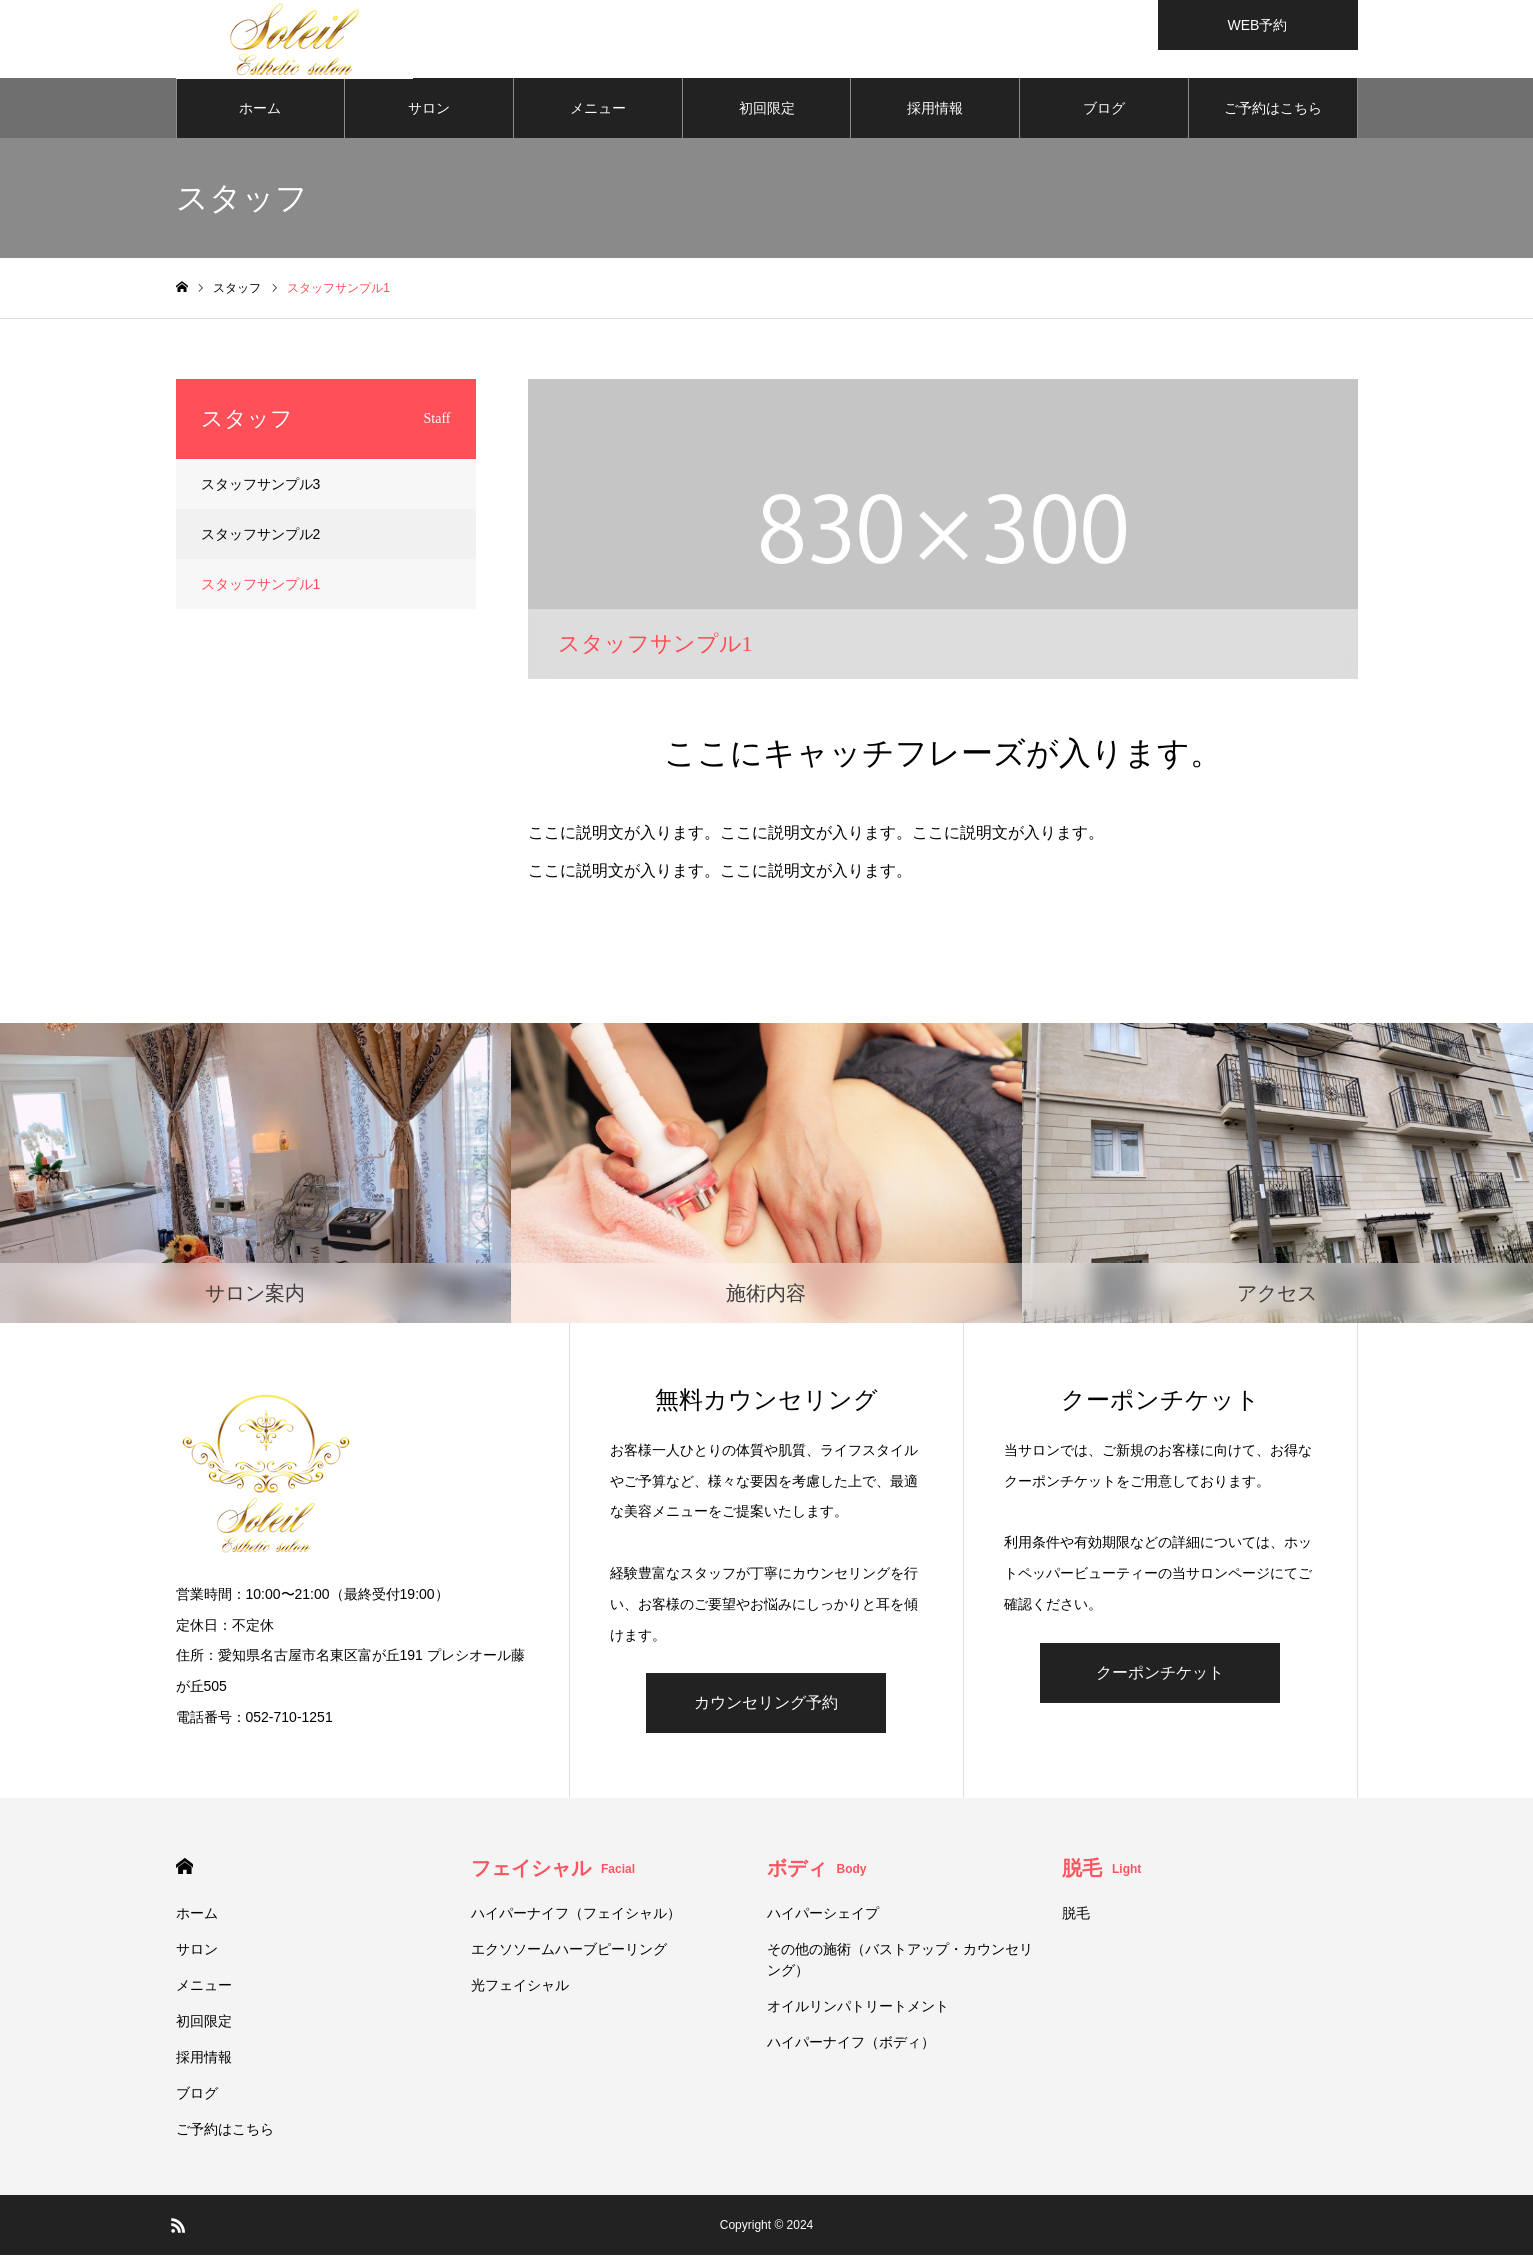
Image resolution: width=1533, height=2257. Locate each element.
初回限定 (767, 110)
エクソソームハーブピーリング (569, 1951)
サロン (429, 110)
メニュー (598, 110)
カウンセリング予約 (766, 1704)
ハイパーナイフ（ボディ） (851, 2044)
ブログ (1104, 110)
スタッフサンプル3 (261, 486)
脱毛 (1101, 1870)
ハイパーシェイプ (823, 1915)
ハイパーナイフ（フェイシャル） (576, 1915)
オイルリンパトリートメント (858, 2008)
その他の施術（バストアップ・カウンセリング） (900, 1961)
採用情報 (935, 110)
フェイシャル (553, 1870)
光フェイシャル (527, 1987)
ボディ (817, 1870)
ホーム (260, 110)
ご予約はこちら (1273, 110)
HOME (184, 1868)
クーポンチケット (1160, 1674)
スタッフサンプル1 (261, 586)
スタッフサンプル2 (261, 536)
